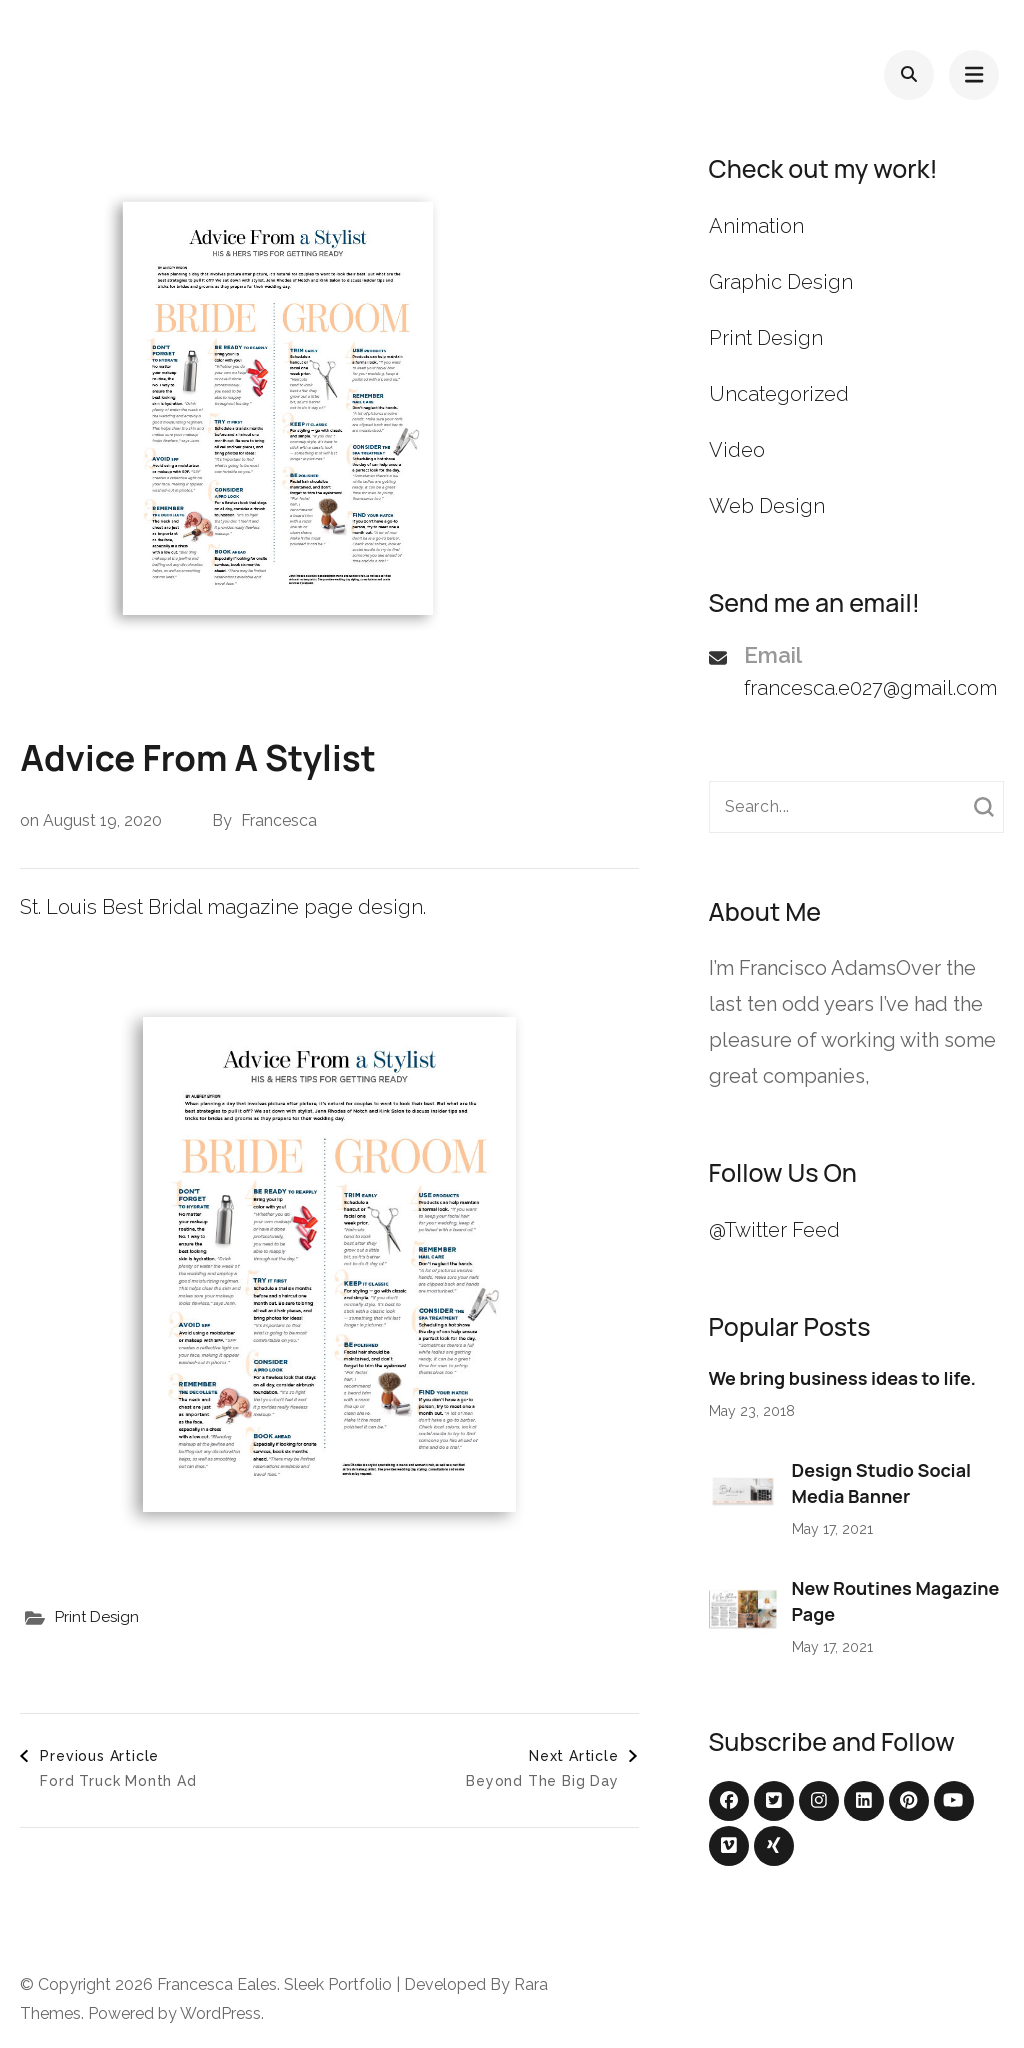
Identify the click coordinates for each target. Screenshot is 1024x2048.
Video (737, 450)
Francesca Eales (217, 1984)
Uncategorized (779, 394)
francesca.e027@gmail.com (870, 688)
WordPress (220, 2013)
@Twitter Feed (774, 1230)
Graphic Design (781, 282)
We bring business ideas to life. (842, 1378)
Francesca (279, 820)
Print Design (97, 1617)
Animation (756, 226)
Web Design (767, 506)
